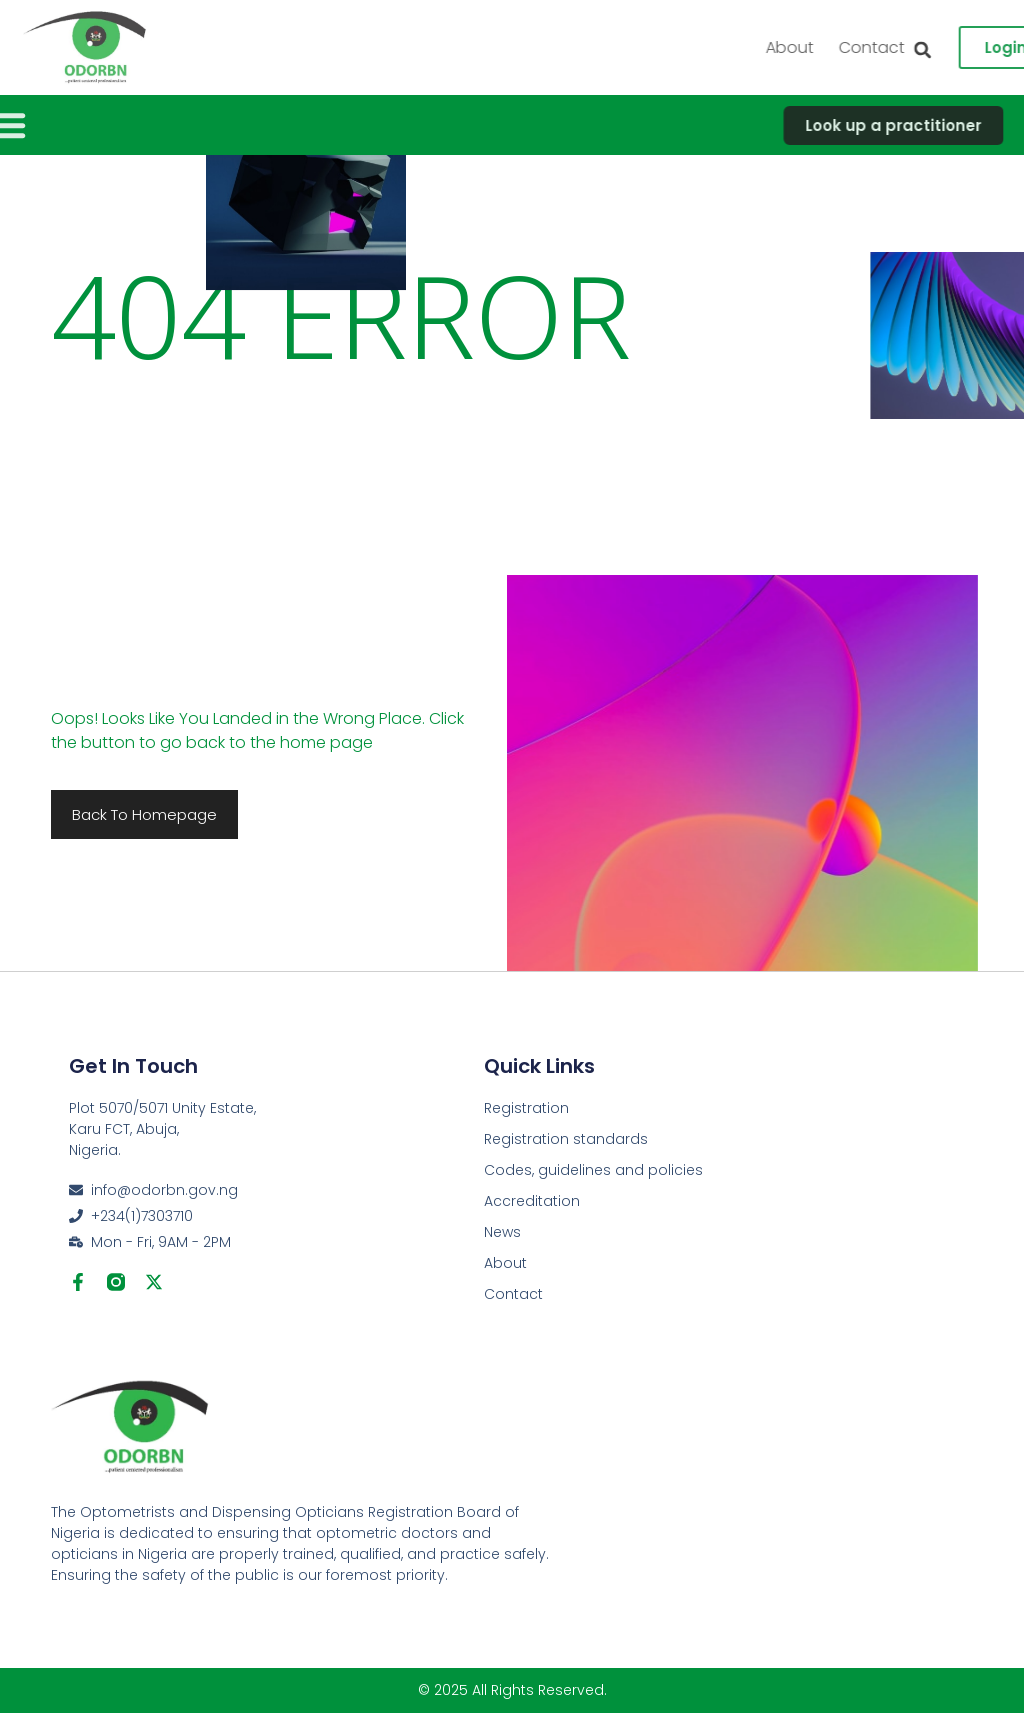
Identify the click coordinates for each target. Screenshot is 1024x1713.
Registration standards (566, 1139)
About (920, 47)
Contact (513, 1294)
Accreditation (532, 1201)
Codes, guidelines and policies (593, 1170)
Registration (526, 1108)
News (502, 1232)
